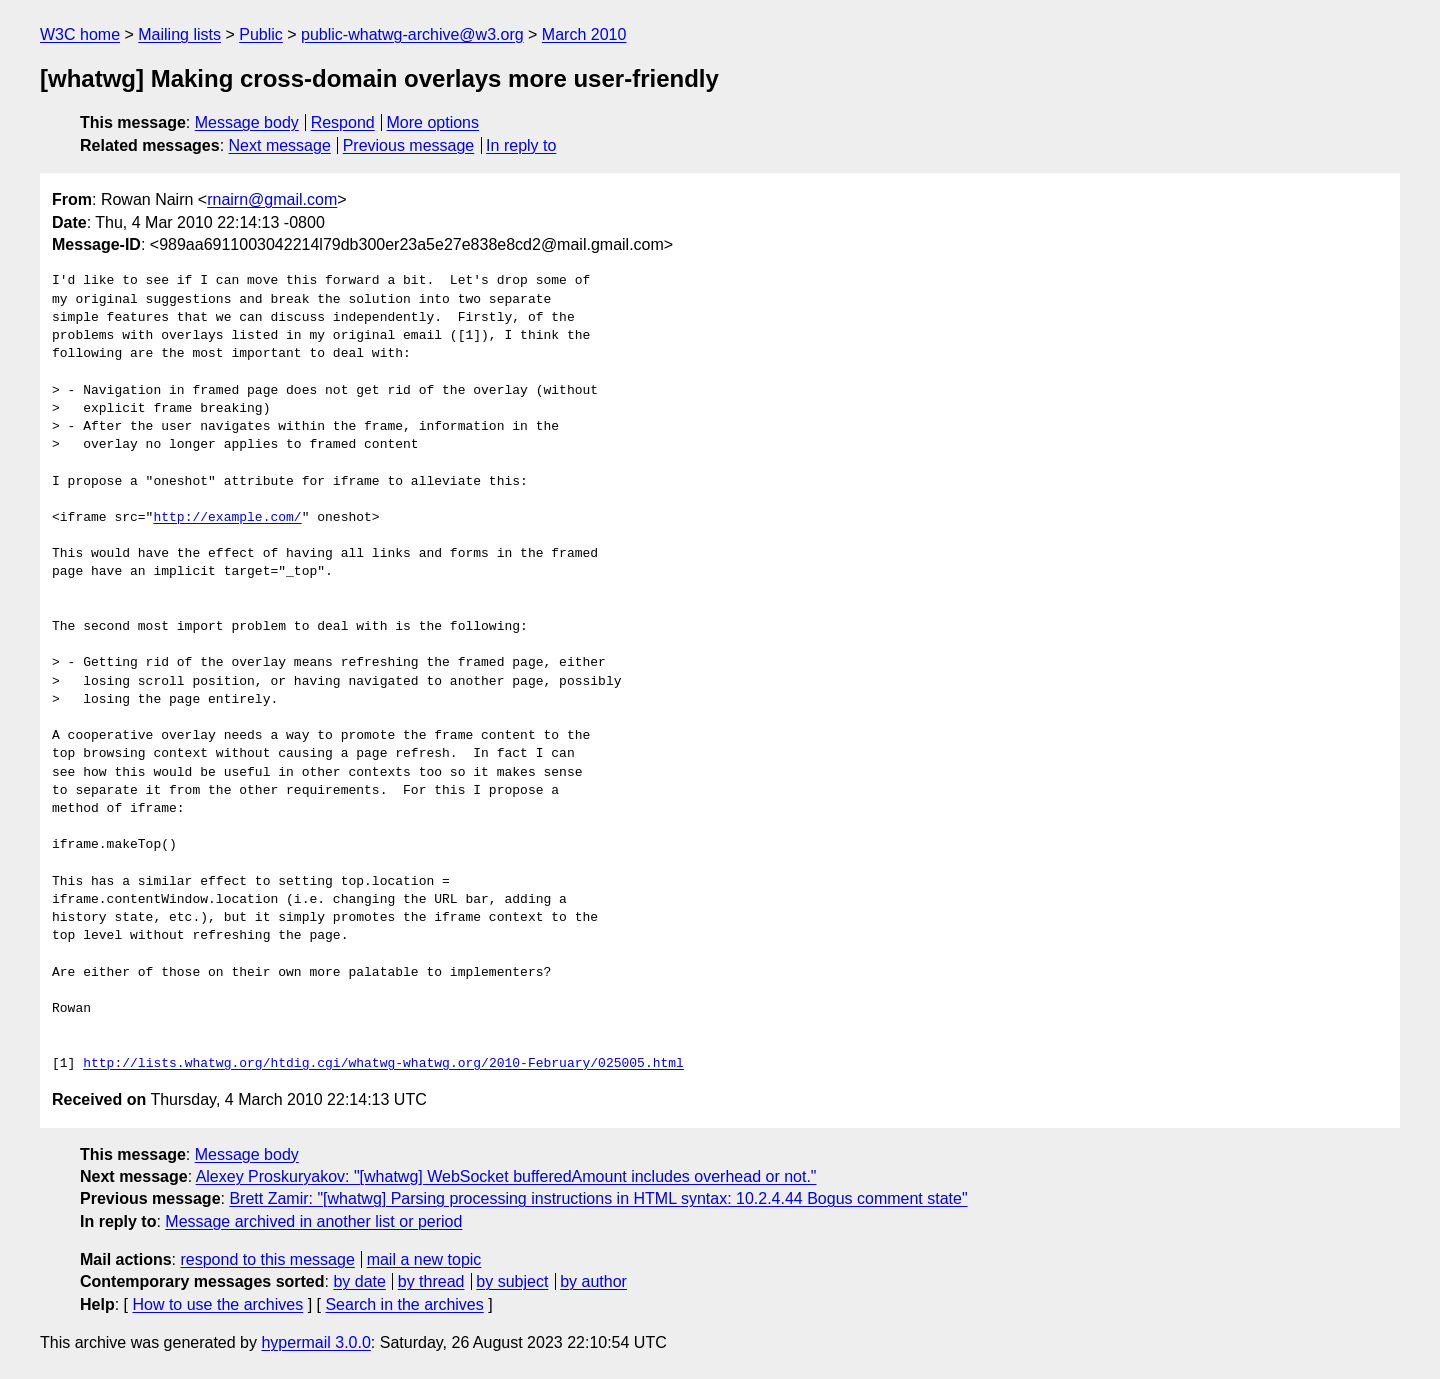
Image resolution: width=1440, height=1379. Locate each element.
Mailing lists (179, 34)
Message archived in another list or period (313, 1221)
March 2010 (584, 34)
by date (359, 1281)
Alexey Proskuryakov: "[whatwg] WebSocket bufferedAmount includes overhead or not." (506, 1176)
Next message (280, 145)
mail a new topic (424, 1259)
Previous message (409, 145)
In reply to (521, 145)
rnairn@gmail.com (272, 199)
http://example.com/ (227, 518)
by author (593, 1281)
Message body (247, 122)
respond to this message (267, 1259)
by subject (512, 1281)
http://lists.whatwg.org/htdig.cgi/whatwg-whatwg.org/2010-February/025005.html (383, 1064)
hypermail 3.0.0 (315, 1342)
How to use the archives (217, 1304)
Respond (343, 122)
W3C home (80, 34)
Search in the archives (404, 1304)
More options (433, 122)
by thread (431, 1281)
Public (261, 34)
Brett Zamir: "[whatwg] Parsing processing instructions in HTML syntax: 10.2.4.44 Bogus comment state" (598, 1198)
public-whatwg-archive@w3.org (412, 34)
